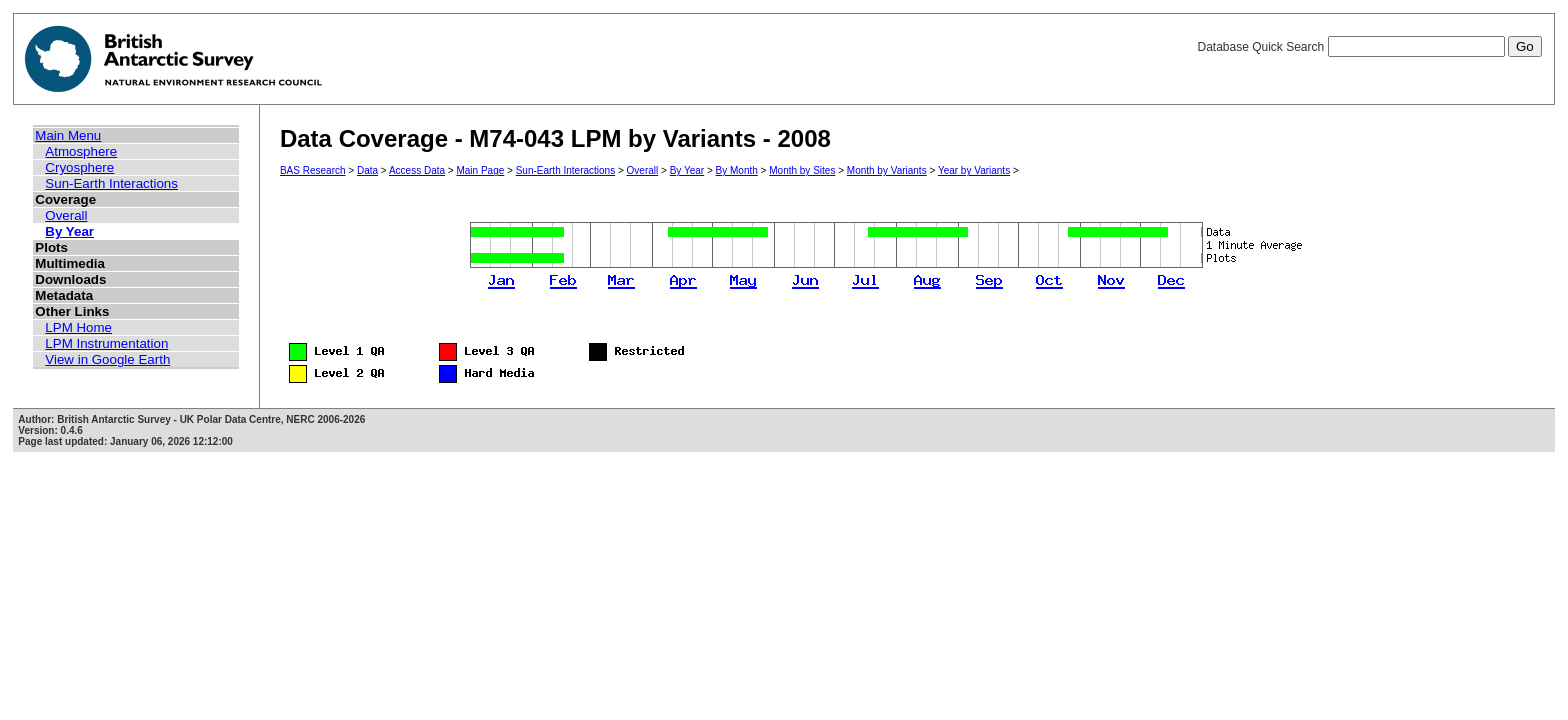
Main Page (480, 170)
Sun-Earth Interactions (111, 183)
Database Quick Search (1369, 47)
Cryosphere (79, 167)
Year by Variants (974, 170)
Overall (66, 215)
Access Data (417, 170)
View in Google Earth (107, 359)
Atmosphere (81, 151)
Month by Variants (887, 170)
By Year (69, 231)
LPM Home (78, 327)
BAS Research (313, 170)
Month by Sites (802, 170)
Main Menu (68, 135)
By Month (737, 170)
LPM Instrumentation (106, 343)
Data (367, 170)
